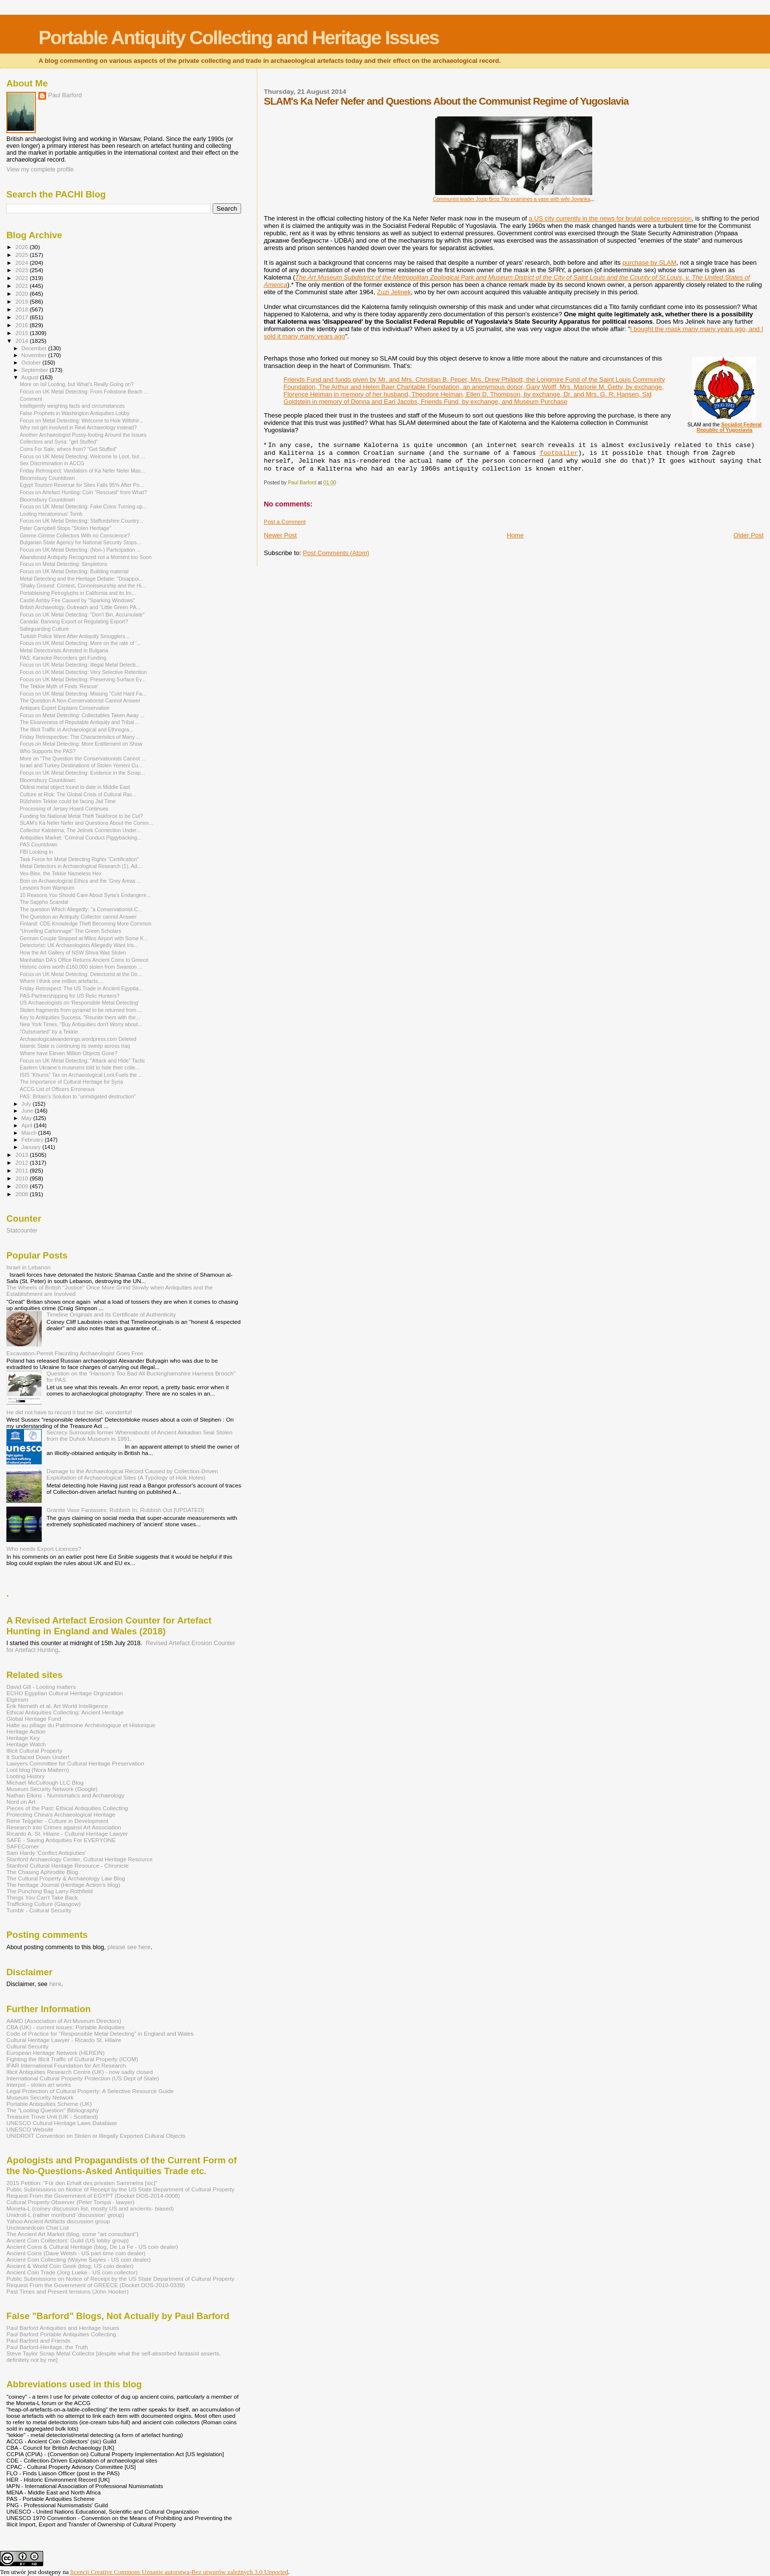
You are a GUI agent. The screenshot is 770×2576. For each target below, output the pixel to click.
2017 (22, 317)
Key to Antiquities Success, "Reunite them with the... (80, 1017)
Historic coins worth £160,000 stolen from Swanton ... (81, 967)
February (33, 1140)
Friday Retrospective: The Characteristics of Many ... (80, 737)
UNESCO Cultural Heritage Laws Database (61, 2123)
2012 (22, 1162)
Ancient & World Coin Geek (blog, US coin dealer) (70, 2266)
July (27, 1104)
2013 (22, 1154)
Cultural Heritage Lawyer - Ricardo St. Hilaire (63, 2040)
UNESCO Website (30, 2129)
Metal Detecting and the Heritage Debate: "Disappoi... (81, 579)
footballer (559, 453)
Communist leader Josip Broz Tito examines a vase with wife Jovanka (512, 199)
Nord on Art (20, 1801)
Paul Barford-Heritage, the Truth (47, 2347)
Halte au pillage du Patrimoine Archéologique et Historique (80, 1725)
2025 (22, 255)
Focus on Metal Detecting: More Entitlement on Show (81, 744)
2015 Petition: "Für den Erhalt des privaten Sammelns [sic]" (81, 2183)
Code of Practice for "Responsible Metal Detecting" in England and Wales (99, 2033)
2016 (22, 325)
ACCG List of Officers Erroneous (57, 1089)
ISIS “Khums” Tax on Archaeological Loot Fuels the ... (81, 1075)
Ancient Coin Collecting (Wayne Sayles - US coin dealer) (78, 2259)
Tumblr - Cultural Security (38, 1910)
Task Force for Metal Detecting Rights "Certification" (79, 859)
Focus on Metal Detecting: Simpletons (63, 564)
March (30, 1133)
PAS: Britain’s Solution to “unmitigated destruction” (78, 1096)
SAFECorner (22, 1846)
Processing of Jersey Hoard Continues (64, 809)
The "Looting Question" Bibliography (52, 2110)
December (35, 348)
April (28, 1125)
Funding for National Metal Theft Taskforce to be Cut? (81, 816)
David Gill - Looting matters (41, 1686)
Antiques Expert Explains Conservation (65, 708)
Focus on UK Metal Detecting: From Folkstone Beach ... (84, 391)
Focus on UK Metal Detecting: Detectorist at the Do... (81, 974)
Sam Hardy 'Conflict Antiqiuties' (46, 1852)
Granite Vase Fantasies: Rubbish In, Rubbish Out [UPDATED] (125, 1510)
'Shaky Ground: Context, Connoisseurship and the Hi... (83, 585)
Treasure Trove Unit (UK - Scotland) (52, 2116)
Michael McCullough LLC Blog (44, 1782)
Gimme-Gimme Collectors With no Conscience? (75, 535)
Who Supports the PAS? (48, 751)
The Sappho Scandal (44, 902)
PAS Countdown (38, 844)
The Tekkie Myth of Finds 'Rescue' (59, 686)
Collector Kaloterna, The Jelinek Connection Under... (80, 830)
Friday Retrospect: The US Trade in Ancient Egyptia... (81, 988)
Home (515, 535)
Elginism (17, 1699)
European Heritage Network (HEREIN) (55, 2052)
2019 (22, 301)
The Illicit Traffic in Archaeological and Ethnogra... (76, 729)
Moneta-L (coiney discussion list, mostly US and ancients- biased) (90, 2208)
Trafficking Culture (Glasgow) (43, 1904)
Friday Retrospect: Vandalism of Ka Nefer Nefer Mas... (82, 471)
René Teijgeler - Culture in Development (57, 1821)
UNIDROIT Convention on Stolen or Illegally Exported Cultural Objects (96, 2135)
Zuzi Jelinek (394, 292)
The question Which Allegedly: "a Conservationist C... (81, 909)
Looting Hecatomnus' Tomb (51, 514)
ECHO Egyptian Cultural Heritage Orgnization (64, 1693)
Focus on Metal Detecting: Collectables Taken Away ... (82, 715)
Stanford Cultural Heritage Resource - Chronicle (67, 1865)
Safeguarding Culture (44, 629)
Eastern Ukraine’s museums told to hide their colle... (79, 1067)
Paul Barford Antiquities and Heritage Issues (62, 2327)
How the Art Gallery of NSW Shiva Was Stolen (73, 952)
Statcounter (21, 1230)
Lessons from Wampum (47, 888)
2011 (22, 1170)
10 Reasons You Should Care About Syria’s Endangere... (85, 895)
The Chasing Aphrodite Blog (42, 1872)
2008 (22, 1194)
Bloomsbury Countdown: (48, 780)
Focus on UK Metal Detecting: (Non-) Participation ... (80, 550)
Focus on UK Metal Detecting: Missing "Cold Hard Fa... (83, 694)
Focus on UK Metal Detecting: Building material (74, 571)
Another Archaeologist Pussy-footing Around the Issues (83, 435)
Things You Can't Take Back (42, 1897)
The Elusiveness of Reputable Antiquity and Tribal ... (80, 722)
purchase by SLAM (649, 262)
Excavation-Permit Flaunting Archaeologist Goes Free (74, 1353)
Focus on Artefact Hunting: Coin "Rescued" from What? (83, 492)
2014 (22, 340)
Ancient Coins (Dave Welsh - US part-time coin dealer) (75, 2253)
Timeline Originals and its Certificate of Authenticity (111, 1314)
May (27, 1118)
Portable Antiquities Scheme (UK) (49, 2103)
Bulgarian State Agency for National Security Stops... (80, 542)
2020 (22, 293)
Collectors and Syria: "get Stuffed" (59, 442)
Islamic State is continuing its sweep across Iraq (75, 1046)
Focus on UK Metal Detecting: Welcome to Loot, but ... (82, 456)
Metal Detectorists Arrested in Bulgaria (64, 650)
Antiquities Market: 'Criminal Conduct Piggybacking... (80, 837)
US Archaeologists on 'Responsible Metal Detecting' (79, 1003)
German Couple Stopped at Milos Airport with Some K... (84, 938)
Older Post (749, 535)
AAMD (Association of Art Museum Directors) (63, 2020)
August (31, 377)
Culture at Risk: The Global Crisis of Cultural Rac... (78, 794)
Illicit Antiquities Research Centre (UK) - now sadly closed (79, 2072)
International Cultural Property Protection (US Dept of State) (82, 2078)
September (36, 370)
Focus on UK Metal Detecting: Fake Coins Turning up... (83, 506)
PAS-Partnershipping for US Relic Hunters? (69, 996)
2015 (22, 333)
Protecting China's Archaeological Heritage (60, 1814)
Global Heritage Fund (33, 1718)
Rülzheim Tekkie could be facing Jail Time (68, 801)
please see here (129, 1947)
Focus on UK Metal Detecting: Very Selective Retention (83, 672)
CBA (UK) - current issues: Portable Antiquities (65, 2027)
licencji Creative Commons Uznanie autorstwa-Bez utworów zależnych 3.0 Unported (179, 2572)
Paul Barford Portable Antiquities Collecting (61, 2334)
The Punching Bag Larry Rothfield (49, 1891)
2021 (22, 285)
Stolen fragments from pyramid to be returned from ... (81, 1010)
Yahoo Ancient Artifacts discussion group (58, 2221)
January (32, 1147)
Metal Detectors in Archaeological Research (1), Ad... (80, 866)
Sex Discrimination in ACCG (52, 463)
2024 (22, 262)
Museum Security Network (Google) (52, 1789)
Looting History (25, 1776)
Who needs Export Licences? (43, 1548)
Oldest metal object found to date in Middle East (75, 787)
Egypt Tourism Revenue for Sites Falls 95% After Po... (82, 485)
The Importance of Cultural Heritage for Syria (71, 1082)
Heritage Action (25, 1731)
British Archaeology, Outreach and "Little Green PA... (80, 607)
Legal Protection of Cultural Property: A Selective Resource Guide (90, 2091)
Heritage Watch (26, 1744)
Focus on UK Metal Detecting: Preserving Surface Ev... (83, 679)
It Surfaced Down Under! (37, 1757)
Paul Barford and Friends (38, 2340)
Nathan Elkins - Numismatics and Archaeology (65, 1795)
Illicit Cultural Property (34, 1750)
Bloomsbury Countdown (47, 478)
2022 (22, 278)
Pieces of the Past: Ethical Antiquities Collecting (67, 1808)
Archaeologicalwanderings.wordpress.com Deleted (78, 1039)
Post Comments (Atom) (336, 553)
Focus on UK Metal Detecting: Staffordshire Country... (81, 521)
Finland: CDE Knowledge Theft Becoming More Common (85, 923)
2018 (22, 309)
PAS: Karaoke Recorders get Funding (63, 658)
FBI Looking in (36, 852)
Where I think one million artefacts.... (62, 981)
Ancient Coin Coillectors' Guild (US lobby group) (67, 2240)
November (35, 355)
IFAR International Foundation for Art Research (66, 2065)
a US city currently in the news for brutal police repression (610, 218)
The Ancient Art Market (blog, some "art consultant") (72, 2234)
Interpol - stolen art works (38, 2084)
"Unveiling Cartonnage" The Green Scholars (70, 931)
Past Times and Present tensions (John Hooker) (67, 2291)
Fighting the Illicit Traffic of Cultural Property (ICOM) (72, 2059)
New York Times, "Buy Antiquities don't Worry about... (81, 1024)
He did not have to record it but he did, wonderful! (69, 1412)
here (55, 1984)
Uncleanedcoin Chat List (37, 2227)
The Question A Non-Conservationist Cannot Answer (80, 700)
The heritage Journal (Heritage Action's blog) (63, 1884)
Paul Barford (65, 95)
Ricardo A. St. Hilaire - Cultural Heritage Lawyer (67, 1833)
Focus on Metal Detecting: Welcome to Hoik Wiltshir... (81, 420)
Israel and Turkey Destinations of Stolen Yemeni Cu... (81, 765)
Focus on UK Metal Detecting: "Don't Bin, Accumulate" (82, 614)
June (28, 1111)
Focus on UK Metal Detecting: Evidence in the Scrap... (82, 773)
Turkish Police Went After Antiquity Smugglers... (74, 636)
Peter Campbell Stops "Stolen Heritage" (65, 528)
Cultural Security (27, 2046)
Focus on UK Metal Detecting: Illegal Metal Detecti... (80, 665)
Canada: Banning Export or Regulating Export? (74, 621)
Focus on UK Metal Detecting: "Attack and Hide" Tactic (82, 1061)
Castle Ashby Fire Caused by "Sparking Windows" (77, 600)
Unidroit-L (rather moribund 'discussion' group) (65, 2215)
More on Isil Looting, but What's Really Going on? (77, 384)
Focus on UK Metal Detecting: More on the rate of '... (80, 643)
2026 (22, 247)
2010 (22, 1178)
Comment (31, 399)
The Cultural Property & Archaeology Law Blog (65, 1878)
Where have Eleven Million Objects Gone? (68, 1053)
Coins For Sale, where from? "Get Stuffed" (68, 449)
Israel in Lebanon (28, 1267)
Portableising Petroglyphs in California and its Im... (78, 593)
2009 (22, 1186)
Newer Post (280, 535)
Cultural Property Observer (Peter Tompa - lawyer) (70, 2202)
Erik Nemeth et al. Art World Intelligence (57, 1706)
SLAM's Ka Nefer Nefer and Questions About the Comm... (86, 823)
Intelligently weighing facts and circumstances (72, 406)
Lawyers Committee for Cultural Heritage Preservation (75, 1763)
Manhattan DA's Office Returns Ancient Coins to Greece (84, 960)
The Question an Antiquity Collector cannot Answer (78, 917)
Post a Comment (284, 522)
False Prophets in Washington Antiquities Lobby (75, 413)
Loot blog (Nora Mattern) (37, 1769)
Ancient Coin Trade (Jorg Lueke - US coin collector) (72, 2272)
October (32, 362)
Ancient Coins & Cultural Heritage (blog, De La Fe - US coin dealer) (92, 2246)
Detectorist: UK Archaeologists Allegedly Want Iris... (79, 945)
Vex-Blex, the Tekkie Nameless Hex (61, 873)
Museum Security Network (40, 2097)
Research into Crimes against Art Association (63, 1827)
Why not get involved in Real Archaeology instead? (78, 427)
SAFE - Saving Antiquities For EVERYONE (61, 1840)
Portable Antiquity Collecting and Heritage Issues (238, 37)
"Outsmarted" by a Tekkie (49, 1032)
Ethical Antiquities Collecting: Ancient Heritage (65, 1712)
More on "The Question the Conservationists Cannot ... (83, 758)
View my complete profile (40, 169)
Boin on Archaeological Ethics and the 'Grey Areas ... (80, 881)
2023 (22, 270)
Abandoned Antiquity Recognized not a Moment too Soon (86, 557)
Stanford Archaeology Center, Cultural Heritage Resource (79, 1859)
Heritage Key (23, 1738)
